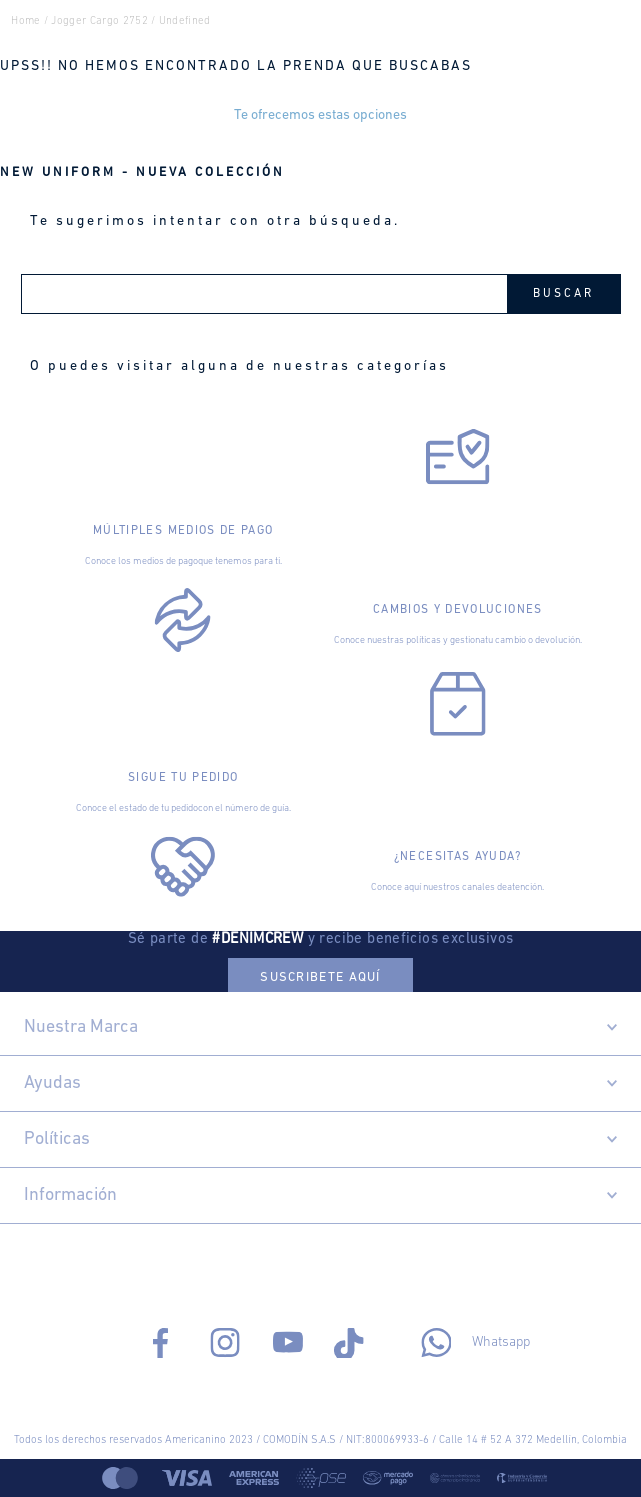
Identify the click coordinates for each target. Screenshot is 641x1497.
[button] (320, 975)
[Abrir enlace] (183, 457)
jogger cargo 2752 (99, 21)
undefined (185, 21)
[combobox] (321, 294)
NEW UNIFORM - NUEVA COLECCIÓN (142, 172)
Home (25, 21)
